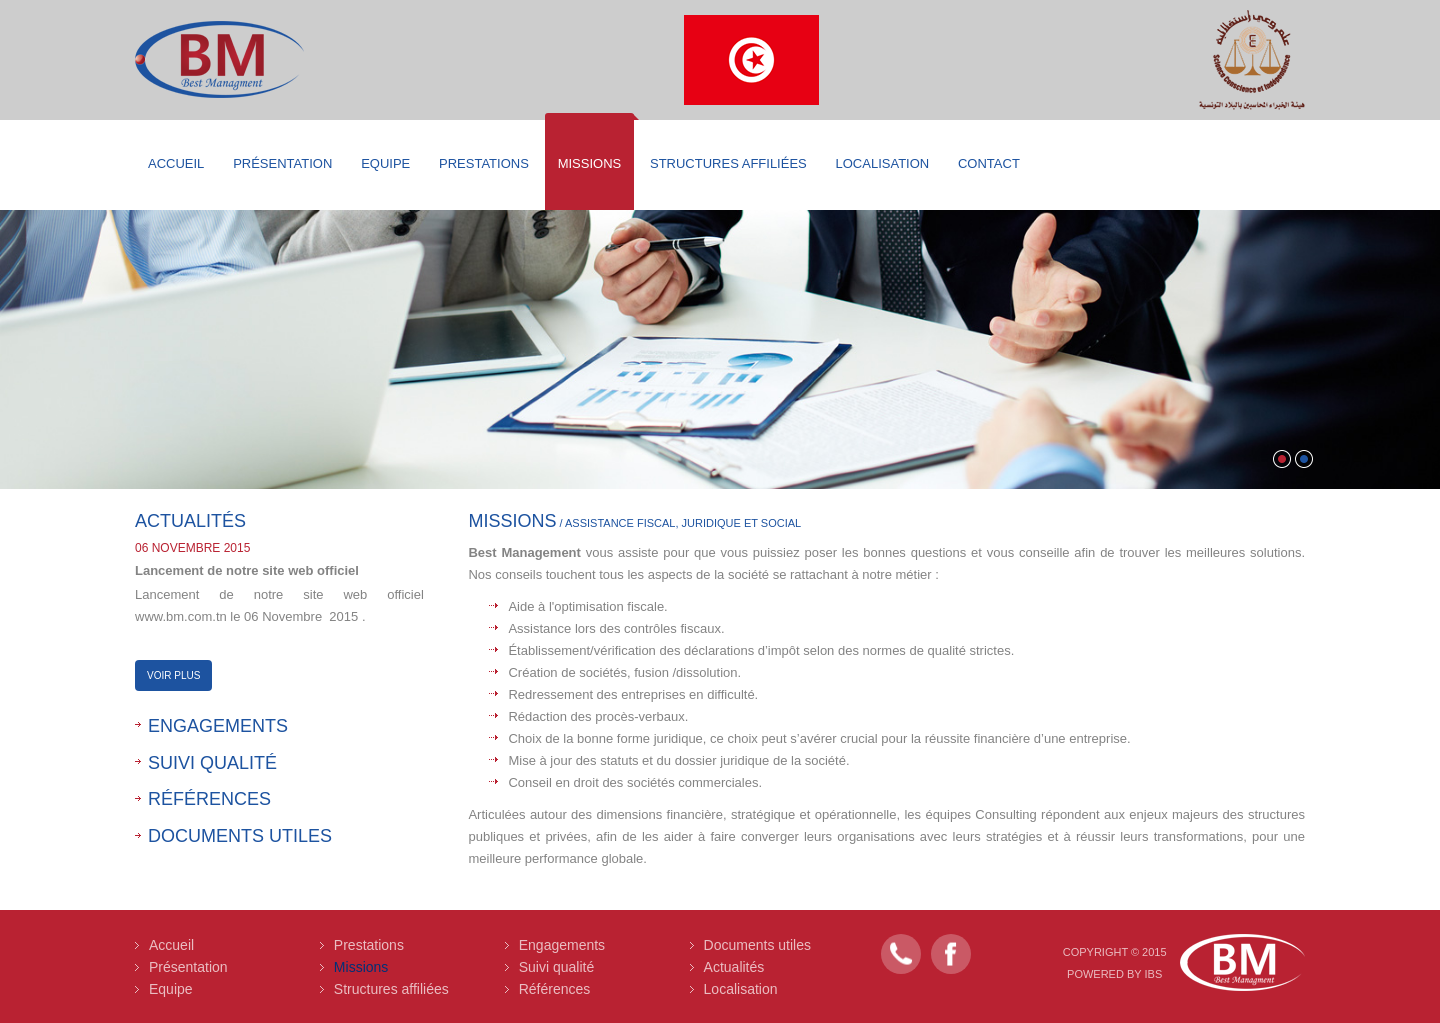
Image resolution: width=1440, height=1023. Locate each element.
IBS (1154, 974)
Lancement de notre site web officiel (247, 570)
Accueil (176, 163)
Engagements (218, 726)
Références (209, 799)
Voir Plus (173, 675)
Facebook (951, 954)
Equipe (385, 163)
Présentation (282, 163)
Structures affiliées (728, 163)
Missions (590, 163)
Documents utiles (240, 836)
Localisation (883, 163)
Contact (989, 163)
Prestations (484, 163)
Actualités (734, 967)
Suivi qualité (212, 763)
